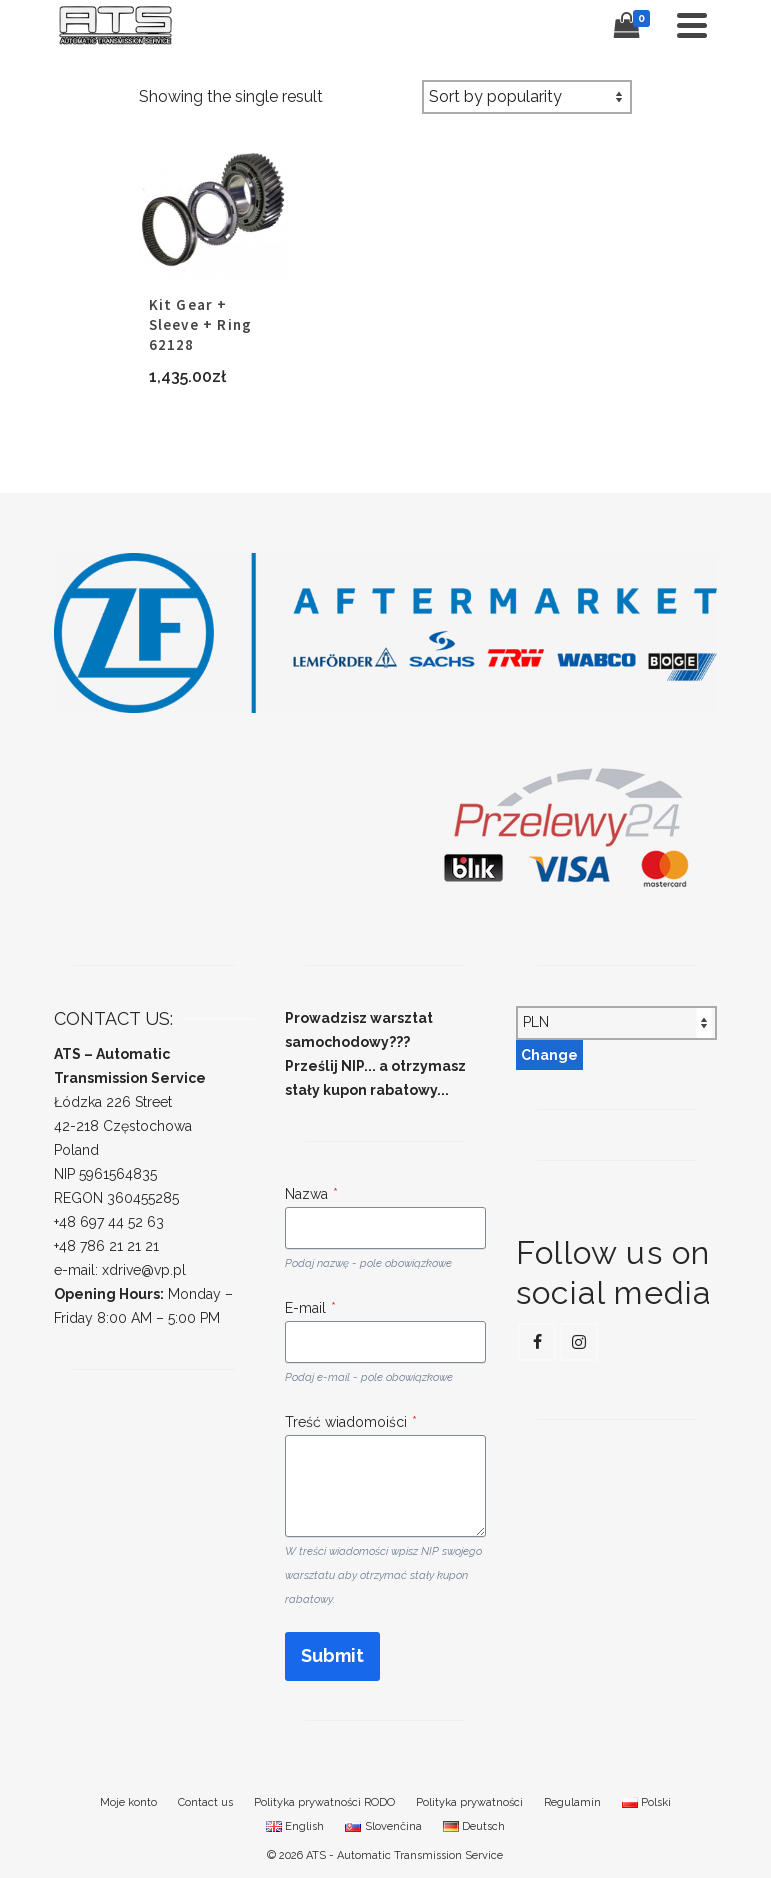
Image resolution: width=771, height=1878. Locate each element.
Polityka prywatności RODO (324, 1802)
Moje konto (128, 1802)
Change (549, 1055)
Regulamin (572, 1802)
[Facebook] (537, 1342)
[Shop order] (527, 97)
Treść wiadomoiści (351, 1422)
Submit (332, 1655)
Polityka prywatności (469, 1802)
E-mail (310, 1308)
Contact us (205, 1802)
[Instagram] (579, 1342)
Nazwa (311, 1194)
